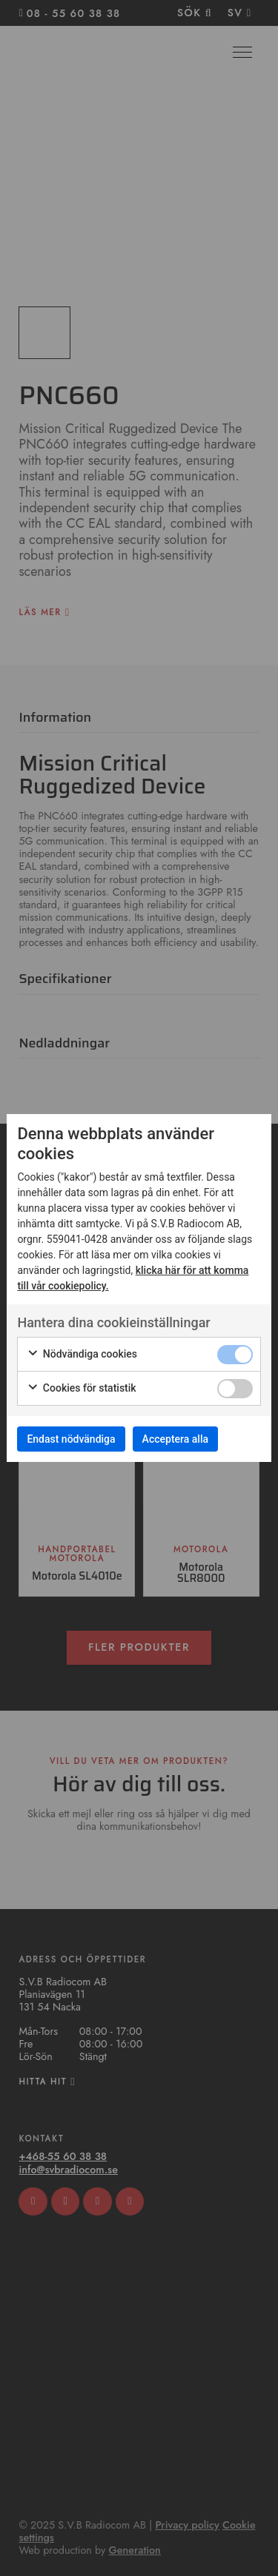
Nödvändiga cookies (82, 1354)
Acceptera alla (175, 1439)
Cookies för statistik (81, 1388)
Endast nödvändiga (71, 1439)
